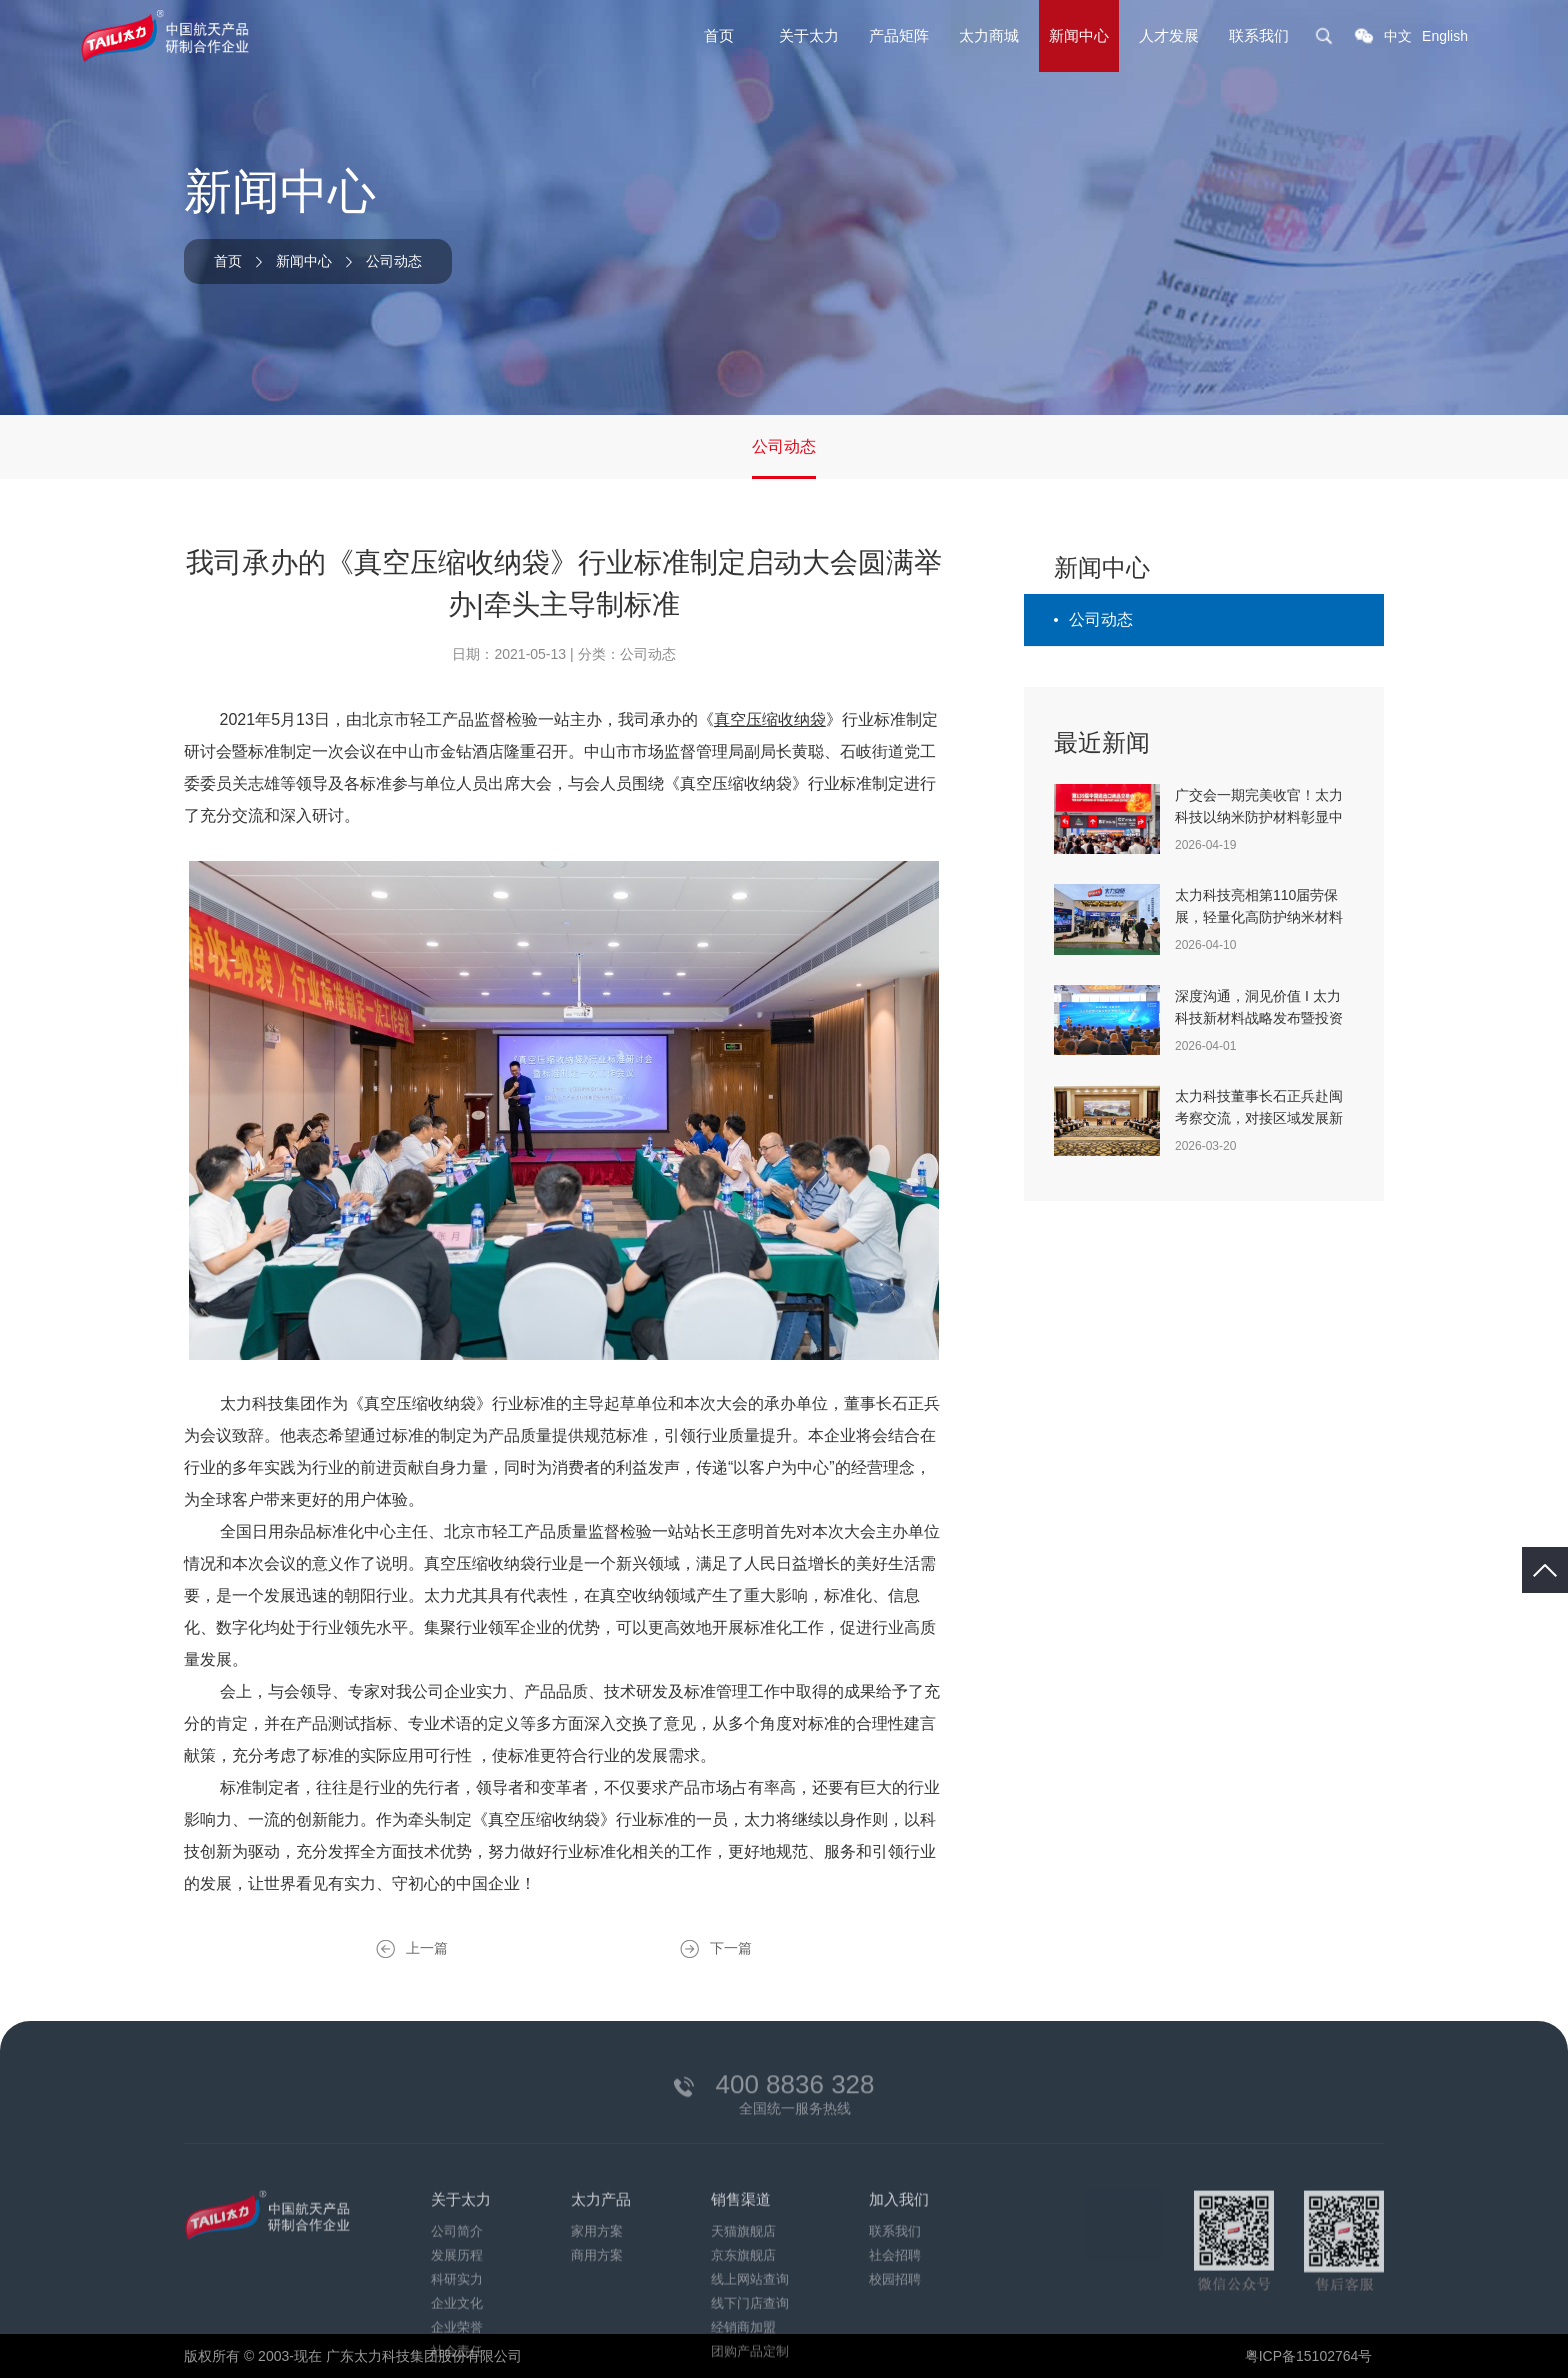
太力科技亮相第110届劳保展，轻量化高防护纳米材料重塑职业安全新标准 (1259, 917)
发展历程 (457, 2347)
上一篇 (427, 1948)
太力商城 (989, 35)
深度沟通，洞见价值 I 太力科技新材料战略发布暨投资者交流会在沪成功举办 (1259, 1018)
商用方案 (597, 2347)
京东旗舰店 (743, 2347)
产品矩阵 (899, 35)
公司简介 (457, 2323)
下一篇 (731, 1948)
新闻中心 (1079, 35)
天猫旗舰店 (743, 2323)
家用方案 (597, 2323)
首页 (719, 35)
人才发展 (1169, 35)
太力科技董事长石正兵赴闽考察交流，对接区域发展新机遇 (1259, 1118)
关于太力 (809, 35)
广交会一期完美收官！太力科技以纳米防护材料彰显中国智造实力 (1259, 817)
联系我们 (1259, 35)
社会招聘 (895, 2347)
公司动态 (394, 261)
